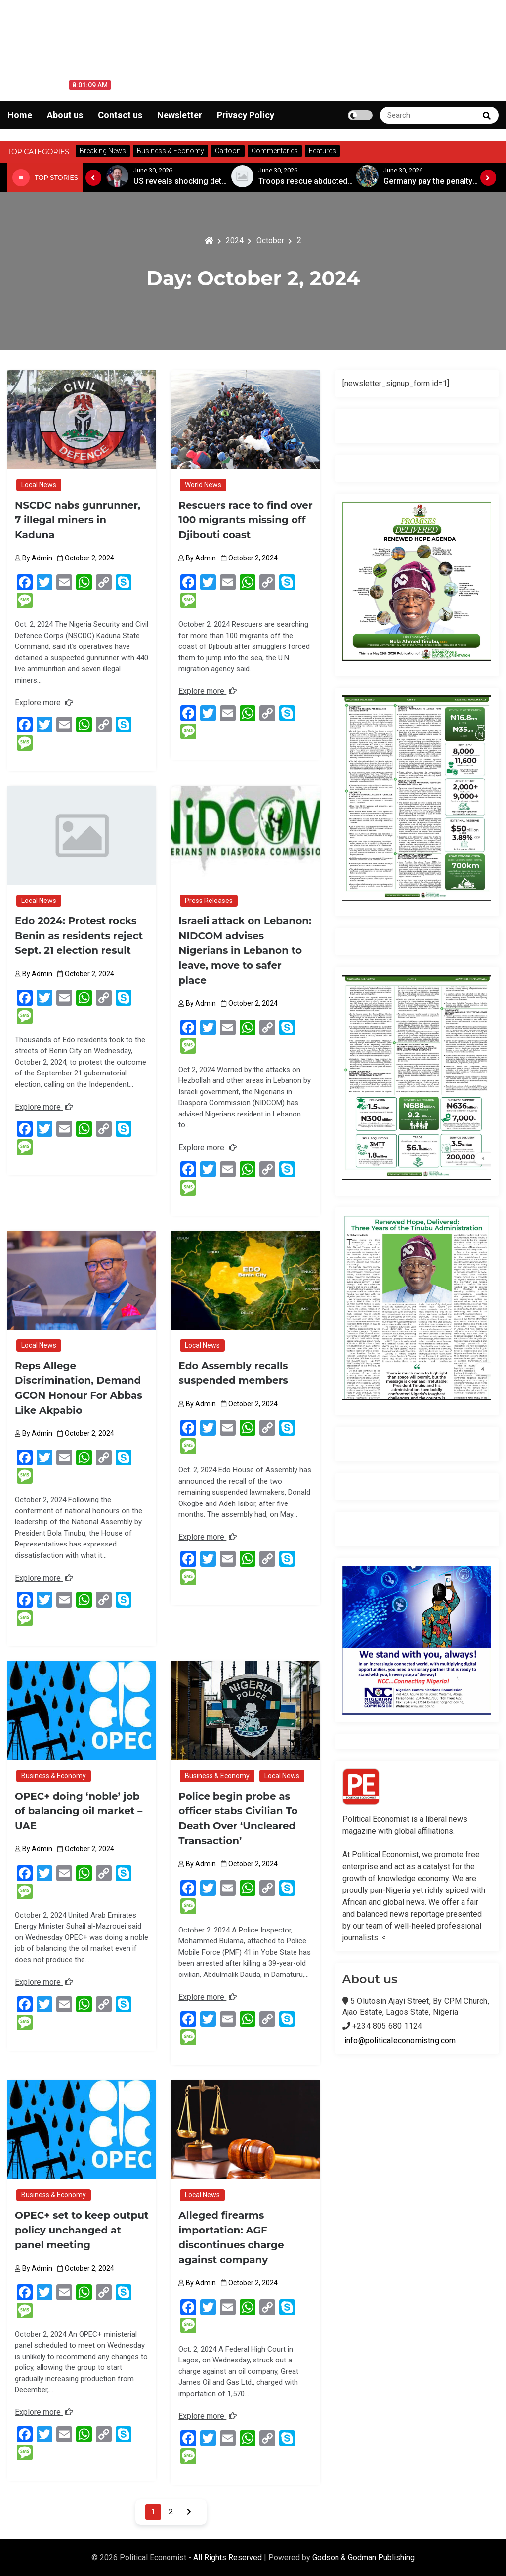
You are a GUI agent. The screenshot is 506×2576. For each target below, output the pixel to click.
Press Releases (209, 900)
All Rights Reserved (228, 2557)
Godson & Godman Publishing (363, 2557)
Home (19, 115)
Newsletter (179, 115)
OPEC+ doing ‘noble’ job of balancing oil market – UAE (80, 1811)
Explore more (44, 702)
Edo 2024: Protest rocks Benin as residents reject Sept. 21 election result (79, 935)
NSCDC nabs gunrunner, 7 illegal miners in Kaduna (77, 520)
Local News (38, 485)
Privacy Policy (245, 115)
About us (65, 115)
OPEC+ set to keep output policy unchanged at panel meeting (82, 2230)
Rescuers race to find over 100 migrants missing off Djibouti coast (245, 520)
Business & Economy (53, 1776)
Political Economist (56, 32)
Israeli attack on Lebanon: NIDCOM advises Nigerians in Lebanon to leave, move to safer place (244, 950)
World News (203, 485)
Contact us (120, 115)
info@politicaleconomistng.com (400, 2040)
